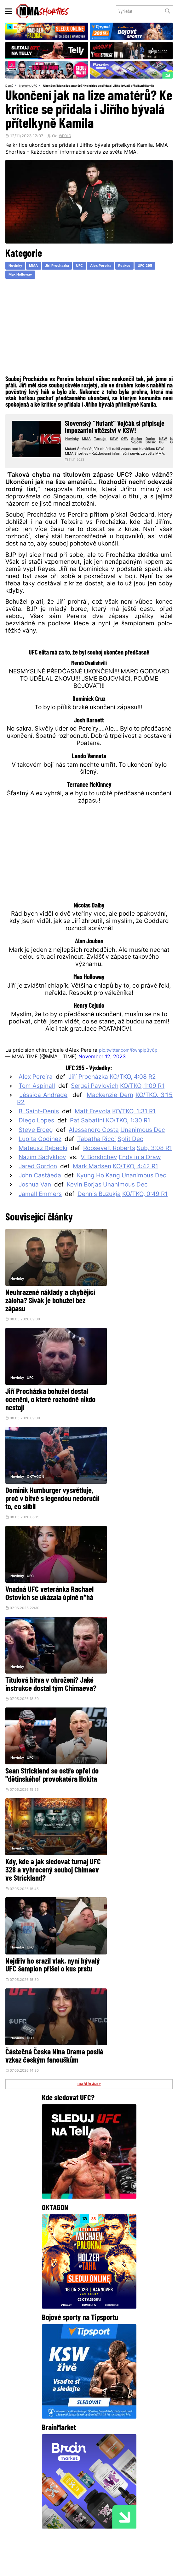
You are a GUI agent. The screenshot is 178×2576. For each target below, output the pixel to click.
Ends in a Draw (140, 1173)
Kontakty (135, 2511)
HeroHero (70, 2522)
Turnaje (104, 447)
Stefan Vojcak (140, 448)
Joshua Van (35, 1200)
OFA (128, 447)
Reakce (134, 272)
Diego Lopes (36, 1136)
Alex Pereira (109, 272)
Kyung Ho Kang (98, 1191)
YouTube (128, 2478)
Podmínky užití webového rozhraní (46, 2563)
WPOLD (66, 142)
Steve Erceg (36, 1145)
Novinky (26, 86)
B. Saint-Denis (39, 1127)
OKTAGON (35, 1370)
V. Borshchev (99, 1173)
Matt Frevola (93, 1127)
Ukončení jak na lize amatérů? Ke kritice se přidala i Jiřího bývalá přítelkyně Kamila (68, 91)
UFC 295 (157, 272)
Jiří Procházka (88, 1092)
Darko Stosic (154, 448)
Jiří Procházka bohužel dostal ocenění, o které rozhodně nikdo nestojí (123, 1305)
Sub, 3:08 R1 (154, 1163)
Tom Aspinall (37, 1101)
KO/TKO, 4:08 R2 (133, 1092)
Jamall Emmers (40, 1209)
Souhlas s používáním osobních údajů (129, 2563)
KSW (118, 447)
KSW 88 (166, 448)
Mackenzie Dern (110, 1111)
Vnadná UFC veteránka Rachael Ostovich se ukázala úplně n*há (131, 1393)
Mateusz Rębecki (43, 1163)
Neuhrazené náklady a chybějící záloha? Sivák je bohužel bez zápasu (41, 1305)
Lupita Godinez (40, 1154)
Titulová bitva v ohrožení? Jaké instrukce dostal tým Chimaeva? (41, 1488)
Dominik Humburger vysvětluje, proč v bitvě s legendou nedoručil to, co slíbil (41, 1396)
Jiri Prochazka (62, 272)
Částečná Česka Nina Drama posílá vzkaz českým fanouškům (45, 1673)
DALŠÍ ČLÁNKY (89, 1705)
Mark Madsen (92, 1182)
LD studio (96, 2569)
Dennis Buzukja (99, 1209)
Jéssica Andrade (44, 1111)
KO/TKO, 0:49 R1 (145, 1209)
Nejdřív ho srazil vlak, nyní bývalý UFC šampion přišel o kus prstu (130, 1576)
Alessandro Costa (94, 1145)
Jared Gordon (38, 1182)
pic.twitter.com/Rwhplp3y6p (132, 1065)
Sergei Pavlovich (94, 1101)
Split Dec (130, 1154)
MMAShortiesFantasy (111, 2522)
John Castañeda (40, 1191)
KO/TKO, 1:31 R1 (134, 1127)
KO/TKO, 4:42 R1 (135, 1182)
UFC (37, 86)
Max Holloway (21, 282)
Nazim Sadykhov (42, 1173)
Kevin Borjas (84, 1200)
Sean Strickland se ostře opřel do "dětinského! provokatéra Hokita (125, 1488)
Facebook (51, 2478)
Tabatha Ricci (96, 1154)
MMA (36, 272)
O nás (48, 2522)
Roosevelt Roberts (109, 1163)
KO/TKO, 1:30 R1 (128, 1136)
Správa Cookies (87, 2563)
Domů (9, 86)
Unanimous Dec (142, 1145)
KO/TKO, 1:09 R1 (142, 1101)
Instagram (90, 2478)
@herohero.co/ (105, 2425)
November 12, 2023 (102, 1072)
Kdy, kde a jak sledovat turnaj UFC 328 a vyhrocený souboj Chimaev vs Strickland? (44, 1580)
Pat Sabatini (87, 1136)
